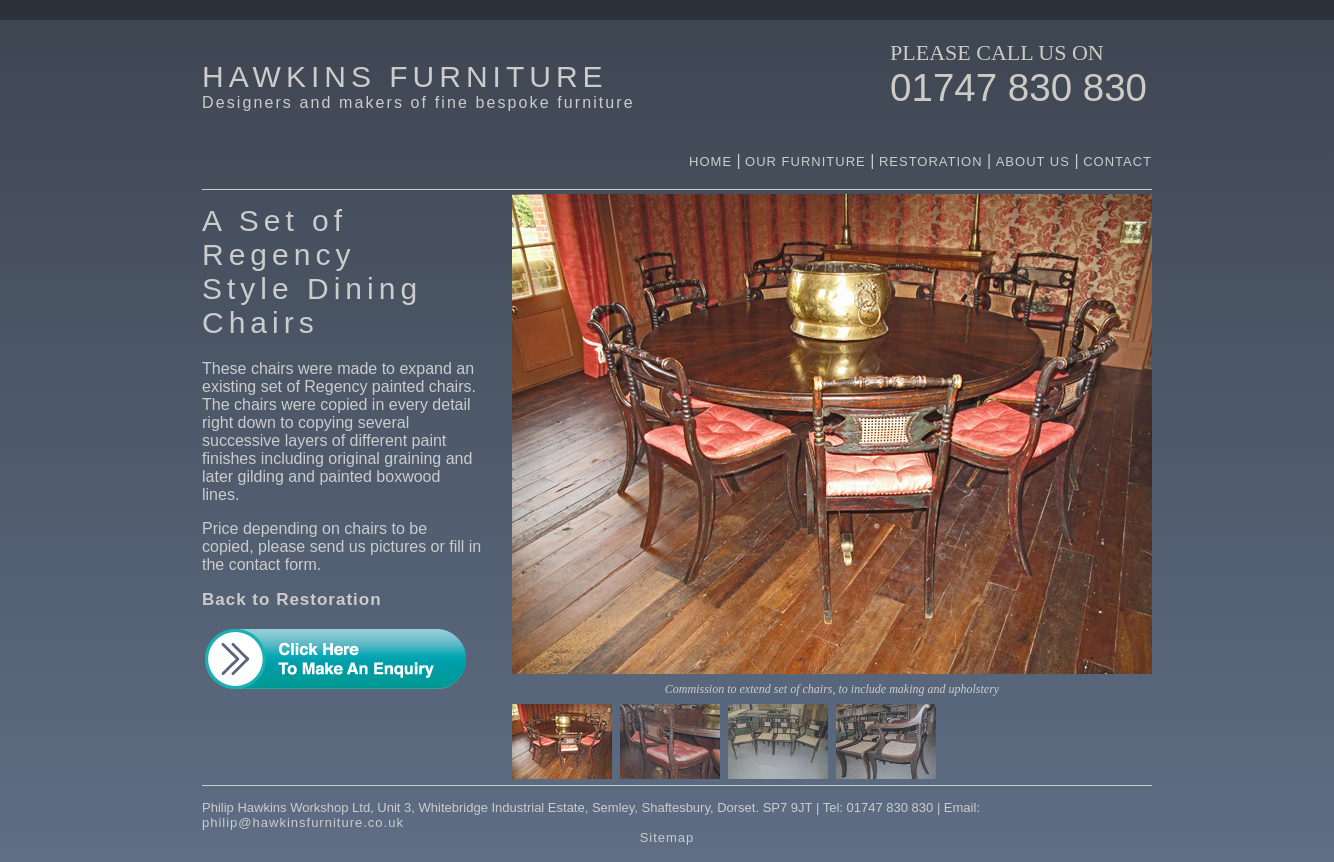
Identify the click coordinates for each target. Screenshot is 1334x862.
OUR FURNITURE (807, 161)
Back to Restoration (292, 599)
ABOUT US (1035, 161)
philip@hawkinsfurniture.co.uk (303, 822)
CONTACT (1117, 161)
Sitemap (667, 837)
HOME (710, 161)
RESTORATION (931, 161)
